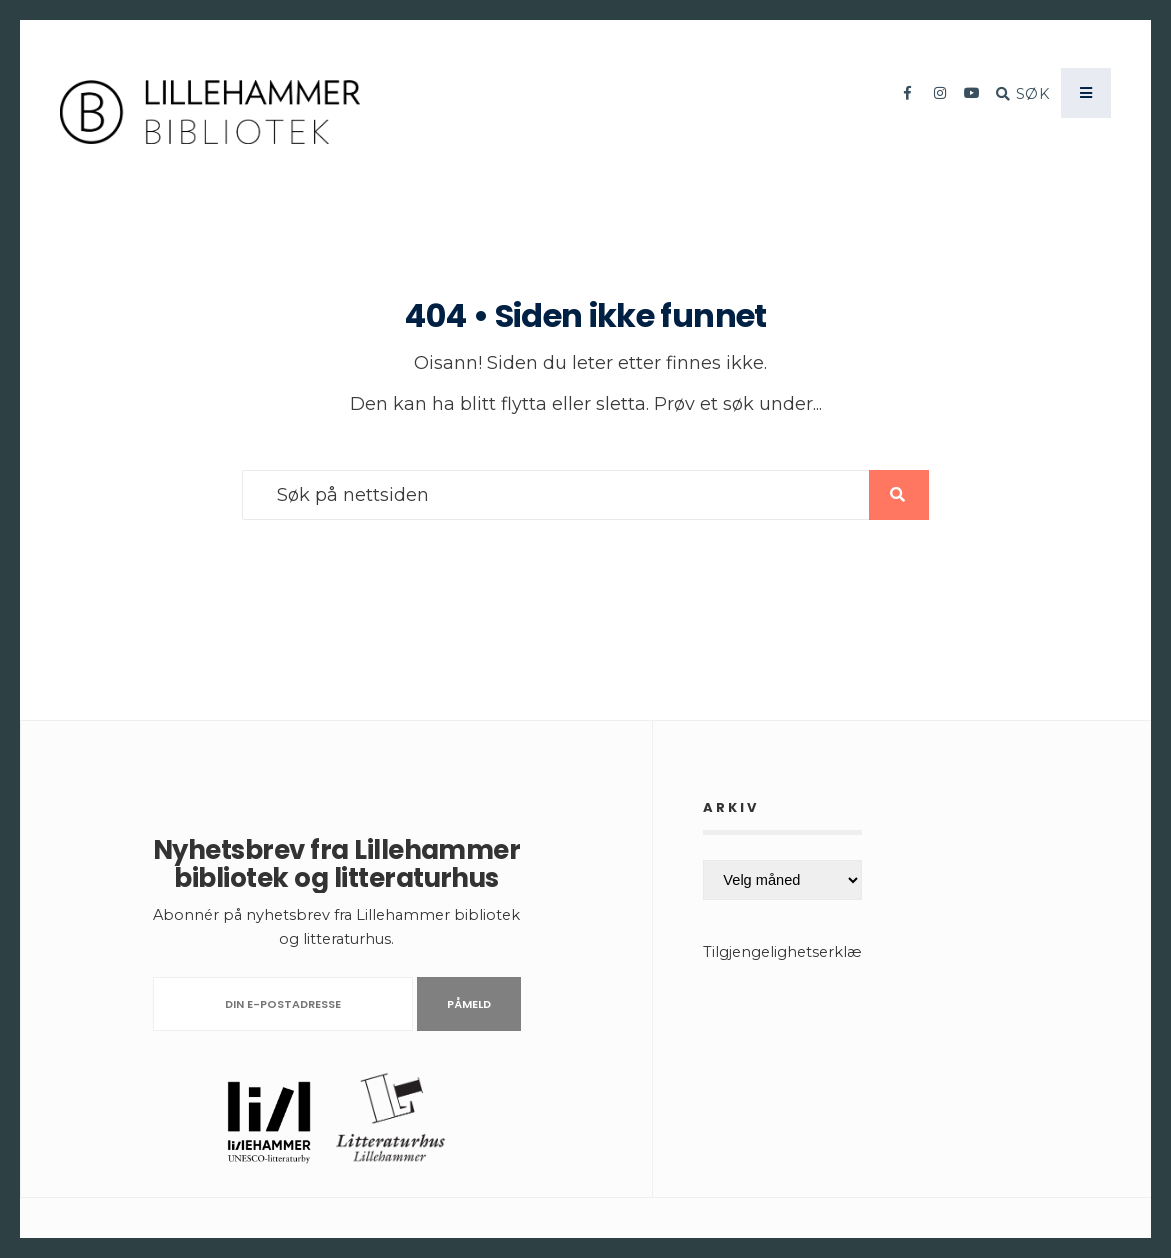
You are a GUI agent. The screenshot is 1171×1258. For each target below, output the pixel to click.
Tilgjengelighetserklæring (797, 952)
